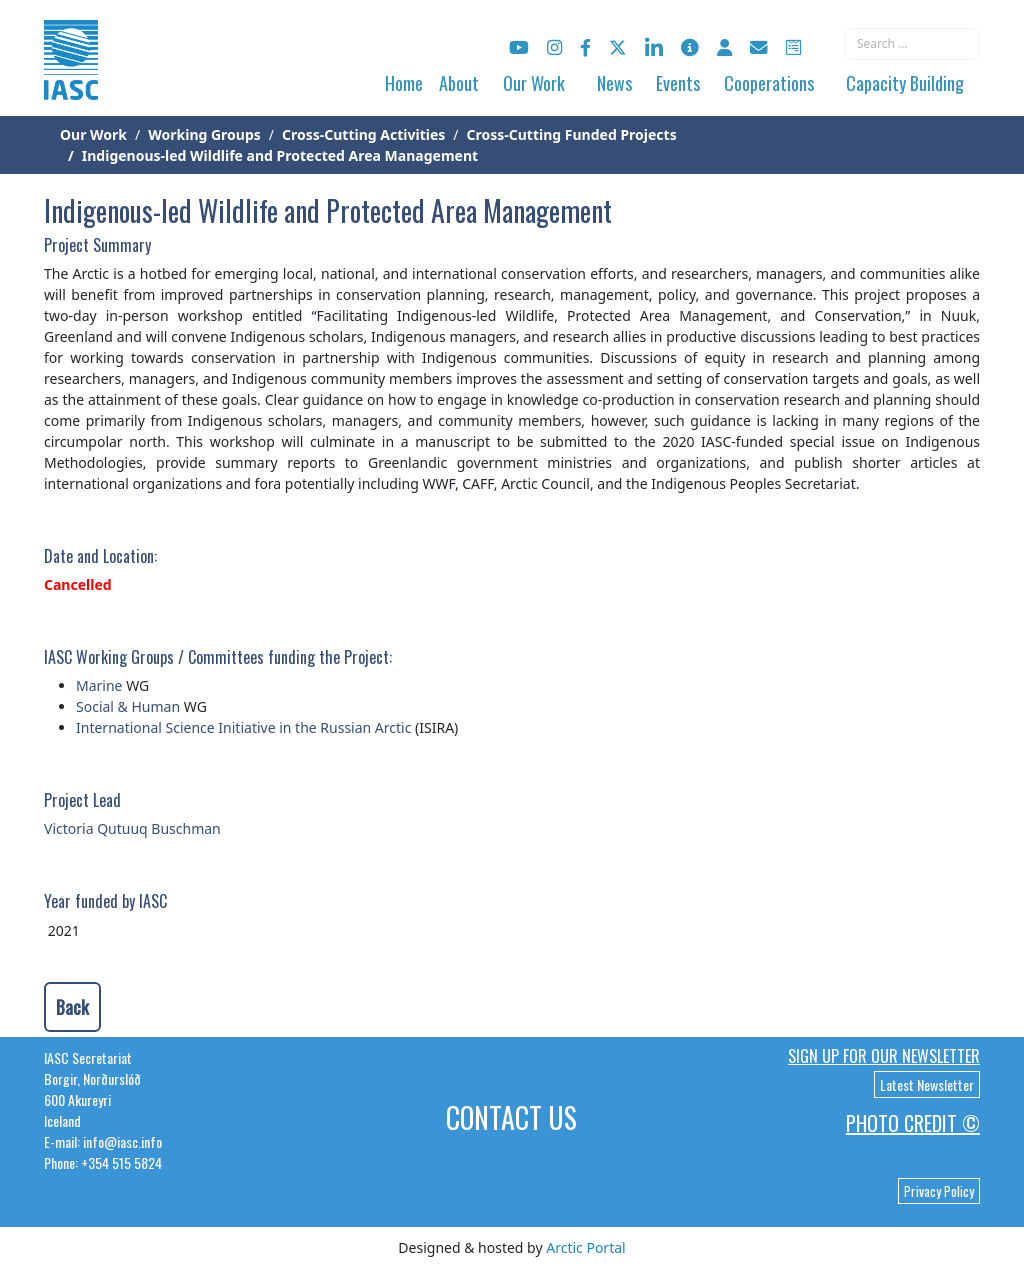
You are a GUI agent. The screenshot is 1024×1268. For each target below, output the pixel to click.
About (459, 83)
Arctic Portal (585, 1247)
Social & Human (128, 706)
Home (404, 83)
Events (678, 83)
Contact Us (511, 1117)
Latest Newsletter (927, 1084)
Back (72, 1007)
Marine (99, 685)
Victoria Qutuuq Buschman (132, 828)
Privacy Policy (939, 1191)
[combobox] (912, 44)
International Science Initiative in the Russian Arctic (243, 727)
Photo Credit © (913, 1123)
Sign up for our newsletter (884, 1056)
